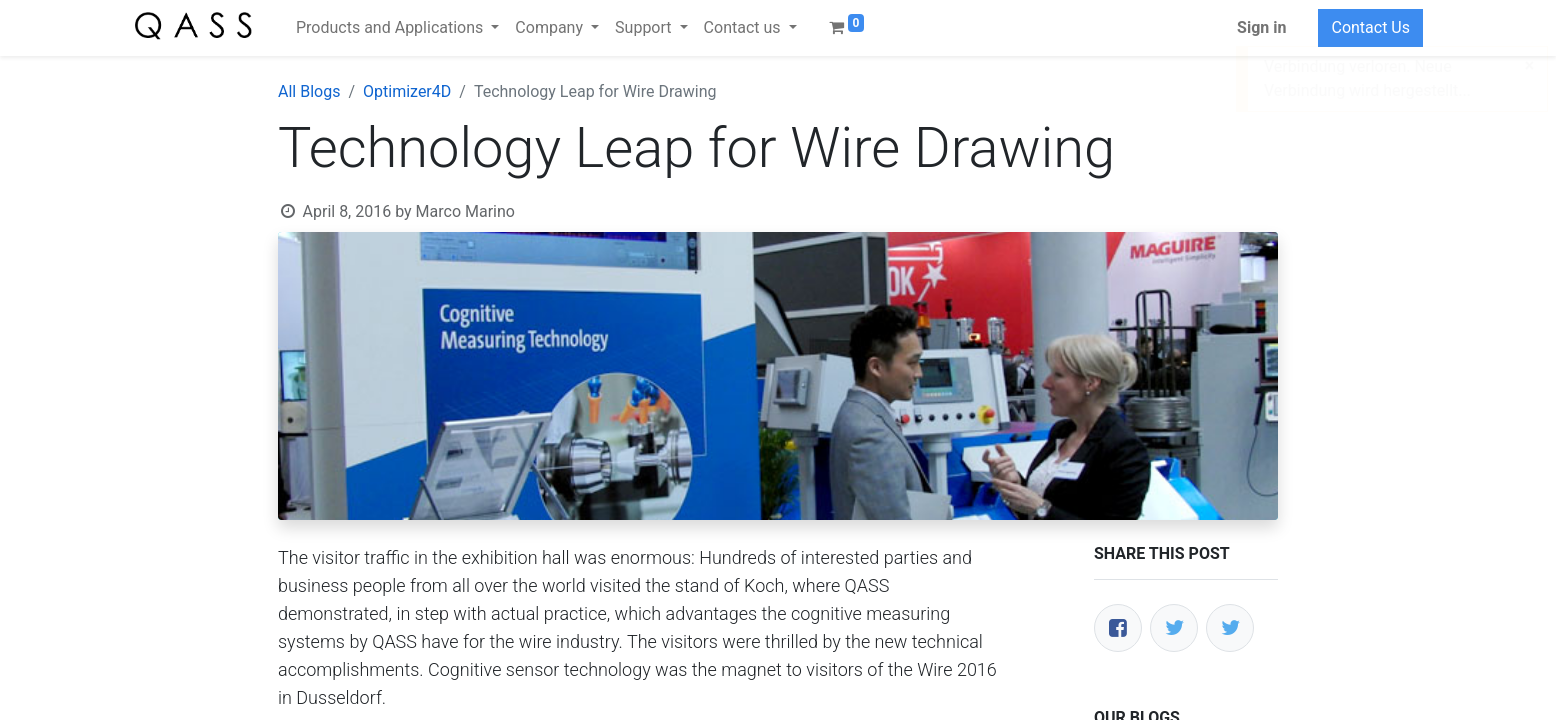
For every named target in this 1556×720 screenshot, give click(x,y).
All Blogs (309, 91)
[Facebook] (1118, 628)
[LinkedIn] (1230, 628)
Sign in (1261, 27)
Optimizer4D (407, 91)
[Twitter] (1174, 628)
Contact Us (1370, 27)
